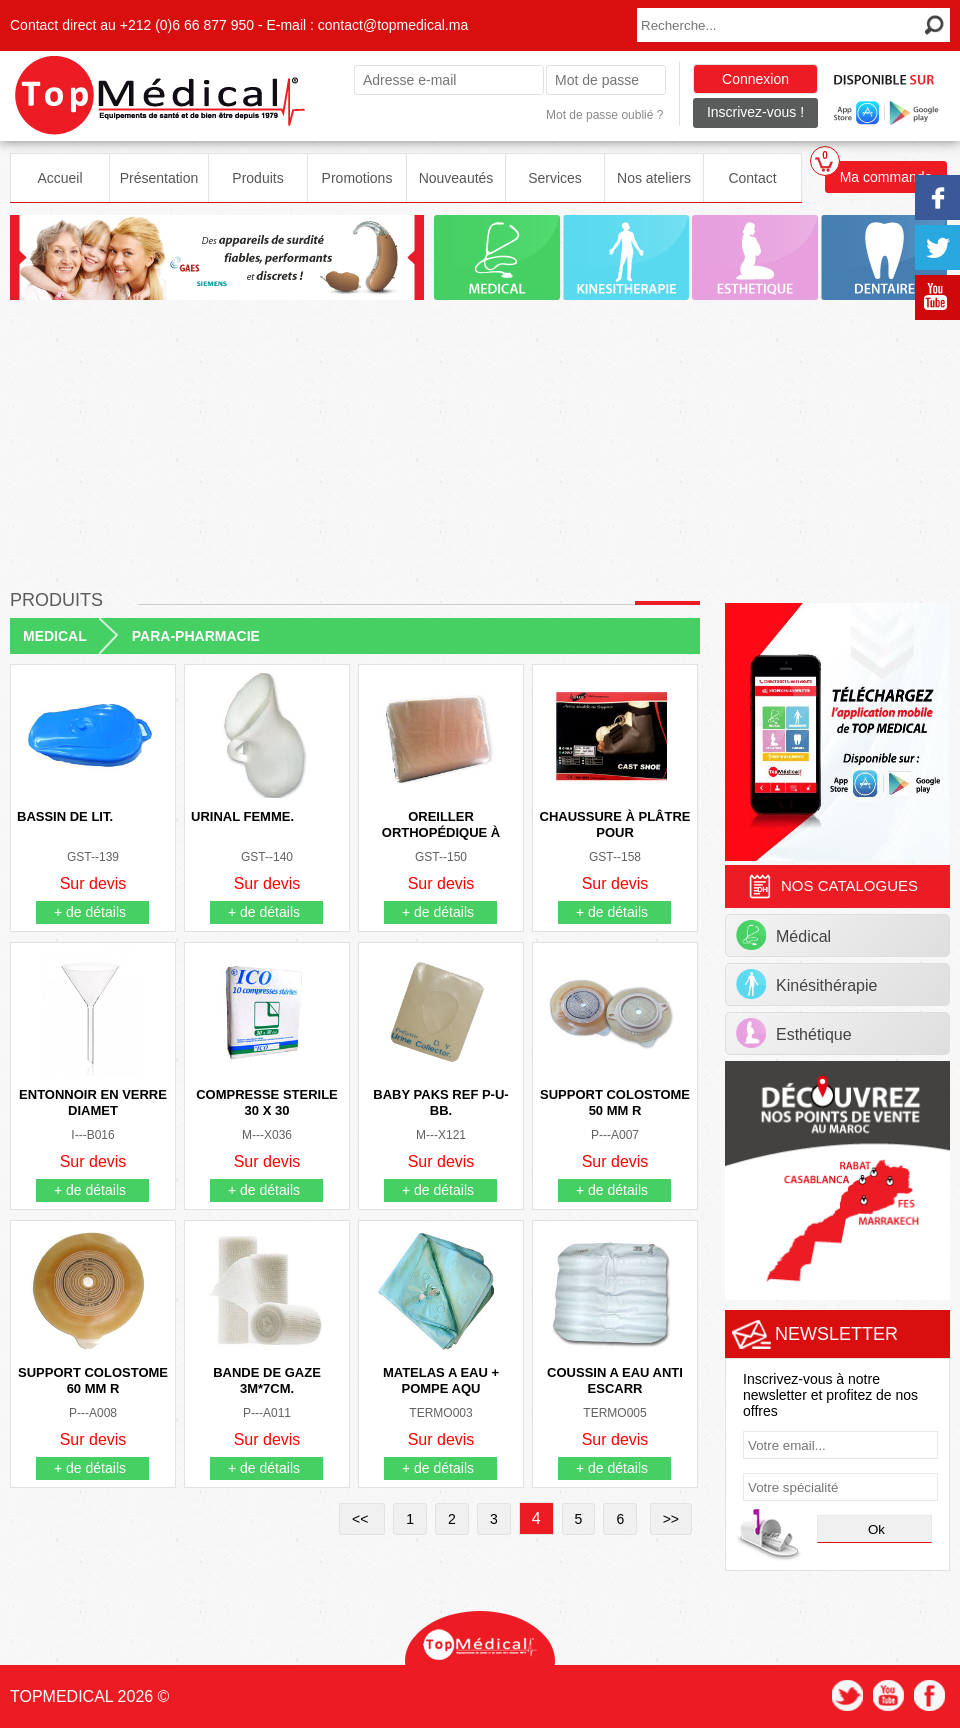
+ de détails (90, 912)
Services (555, 178)
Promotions (357, 178)
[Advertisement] (480, 452)
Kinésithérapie (806, 984)
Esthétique (794, 1033)
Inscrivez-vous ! (755, 112)
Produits (257, 178)
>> (671, 1519)
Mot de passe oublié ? (604, 115)
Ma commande (878, 173)
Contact (752, 178)
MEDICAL (55, 636)
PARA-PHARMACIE (196, 636)
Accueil (59, 178)
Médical (783, 935)
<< (362, 1519)
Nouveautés (456, 178)
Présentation (159, 178)
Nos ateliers (654, 178)
